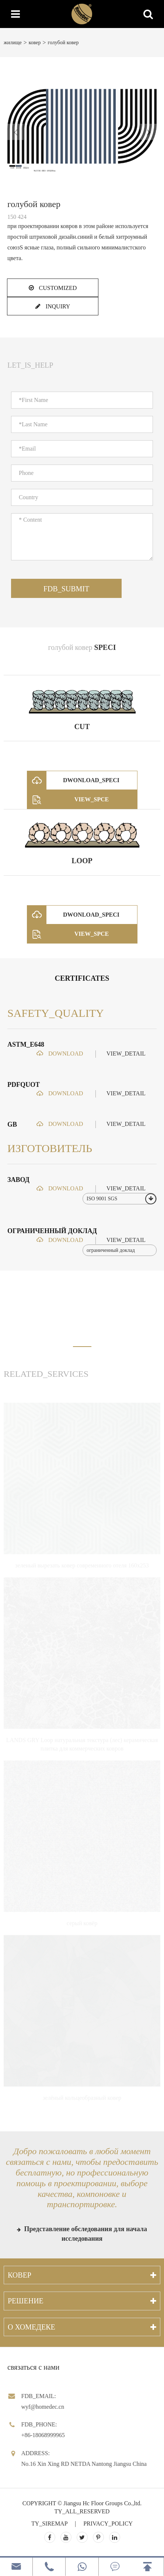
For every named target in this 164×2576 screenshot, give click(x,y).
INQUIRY (52, 306)
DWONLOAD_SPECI (73, 780)
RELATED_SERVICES (46, 1374)
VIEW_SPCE (68, 799)
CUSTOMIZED (53, 288)
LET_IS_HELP (30, 365)
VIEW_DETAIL (126, 1053)
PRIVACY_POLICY (108, 2523)
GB (12, 1124)
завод (18, 1179)
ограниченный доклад (52, 1231)
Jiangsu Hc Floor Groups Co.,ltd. (102, 2503)
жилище (13, 42)
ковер (35, 42)
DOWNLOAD (59, 1053)
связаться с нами (33, 2367)
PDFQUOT (23, 1084)
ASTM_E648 (25, 1044)
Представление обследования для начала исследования (82, 2233)
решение (25, 2301)
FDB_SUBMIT (66, 589)
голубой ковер (63, 42)
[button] (82, 1346)
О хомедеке (31, 2327)
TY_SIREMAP (49, 2523)
